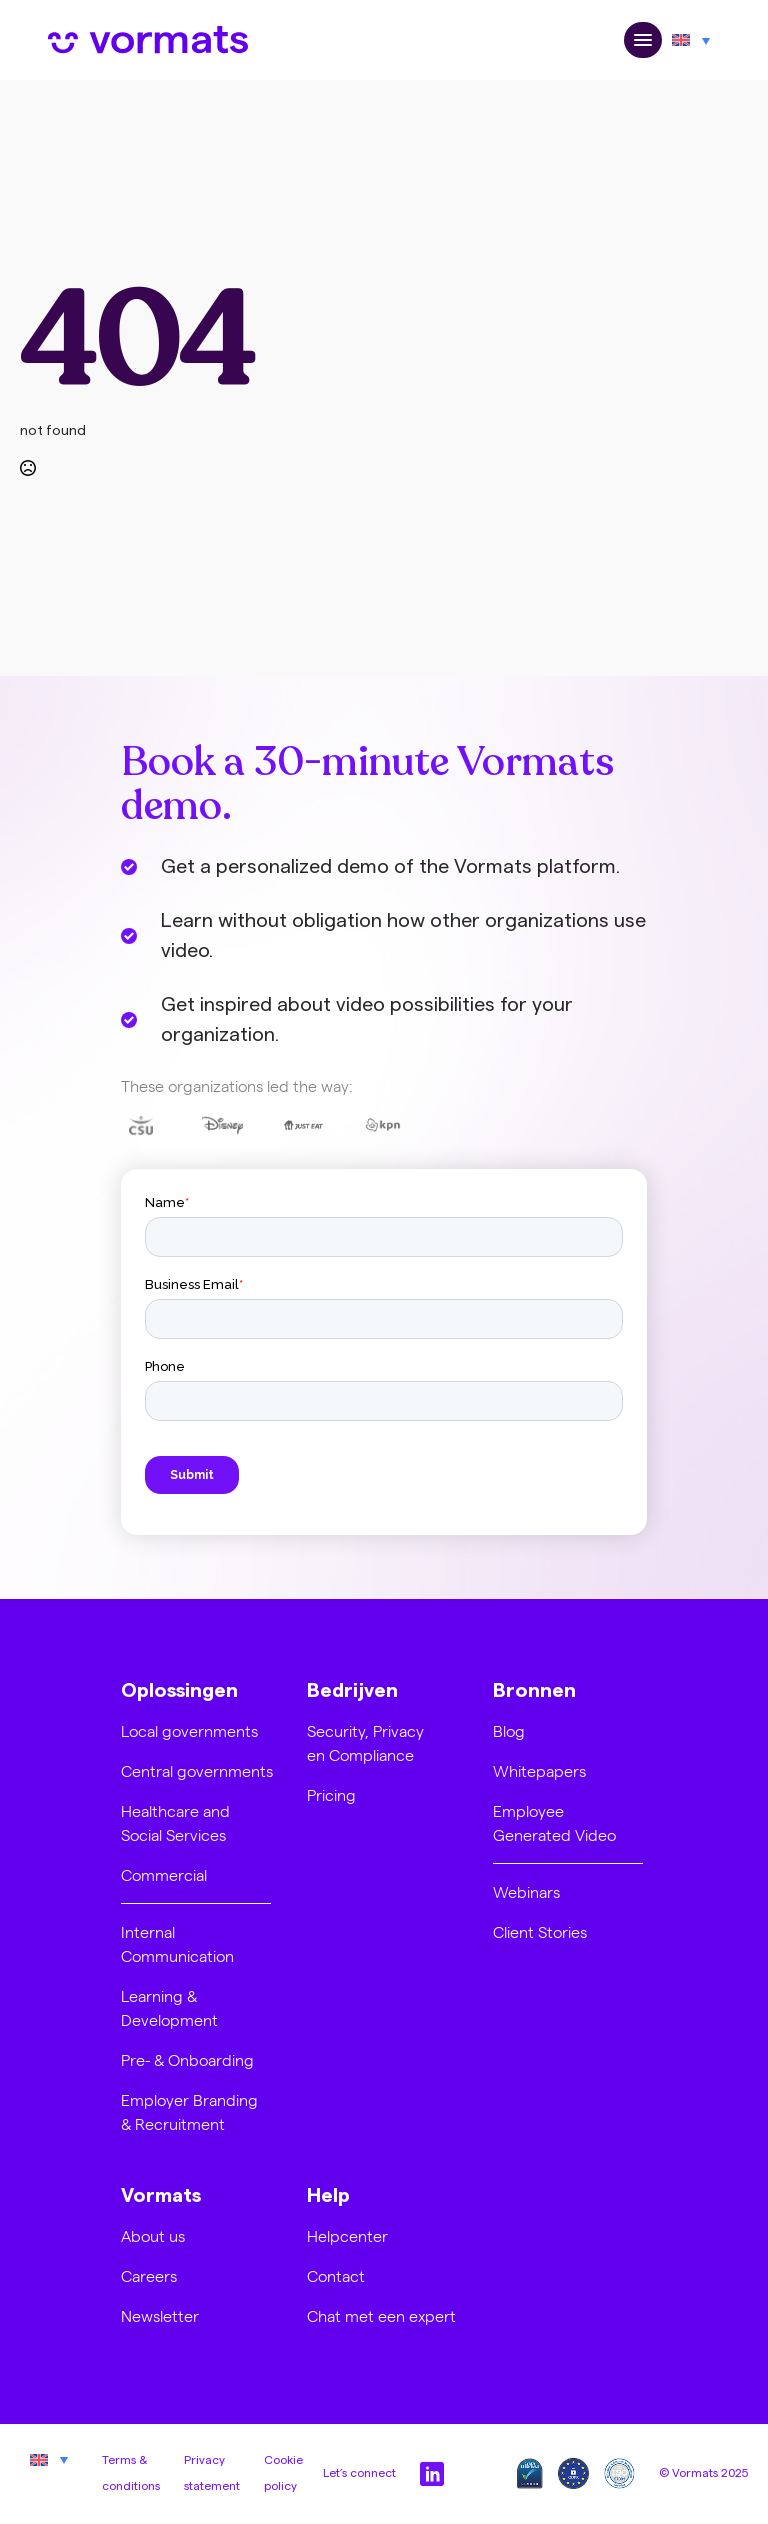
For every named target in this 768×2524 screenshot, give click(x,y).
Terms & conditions (131, 2473)
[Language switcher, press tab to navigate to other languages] (691, 40)
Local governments (189, 1730)
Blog (509, 1730)
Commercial (164, 1874)
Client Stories (540, 1931)
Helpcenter (347, 2235)
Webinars (526, 1891)
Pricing (331, 1794)
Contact (336, 2275)
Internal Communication (177, 1943)
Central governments (197, 1770)
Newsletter (160, 2315)
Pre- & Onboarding (187, 2059)
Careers (149, 2275)
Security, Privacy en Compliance (365, 1742)
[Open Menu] (643, 40)
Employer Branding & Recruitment (189, 2111)
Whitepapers (539, 1770)
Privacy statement (212, 2473)
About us (153, 2235)
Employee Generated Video (554, 1822)
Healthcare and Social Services (175, 1822)
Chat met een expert (381, 2315)
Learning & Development (169, 2007)
